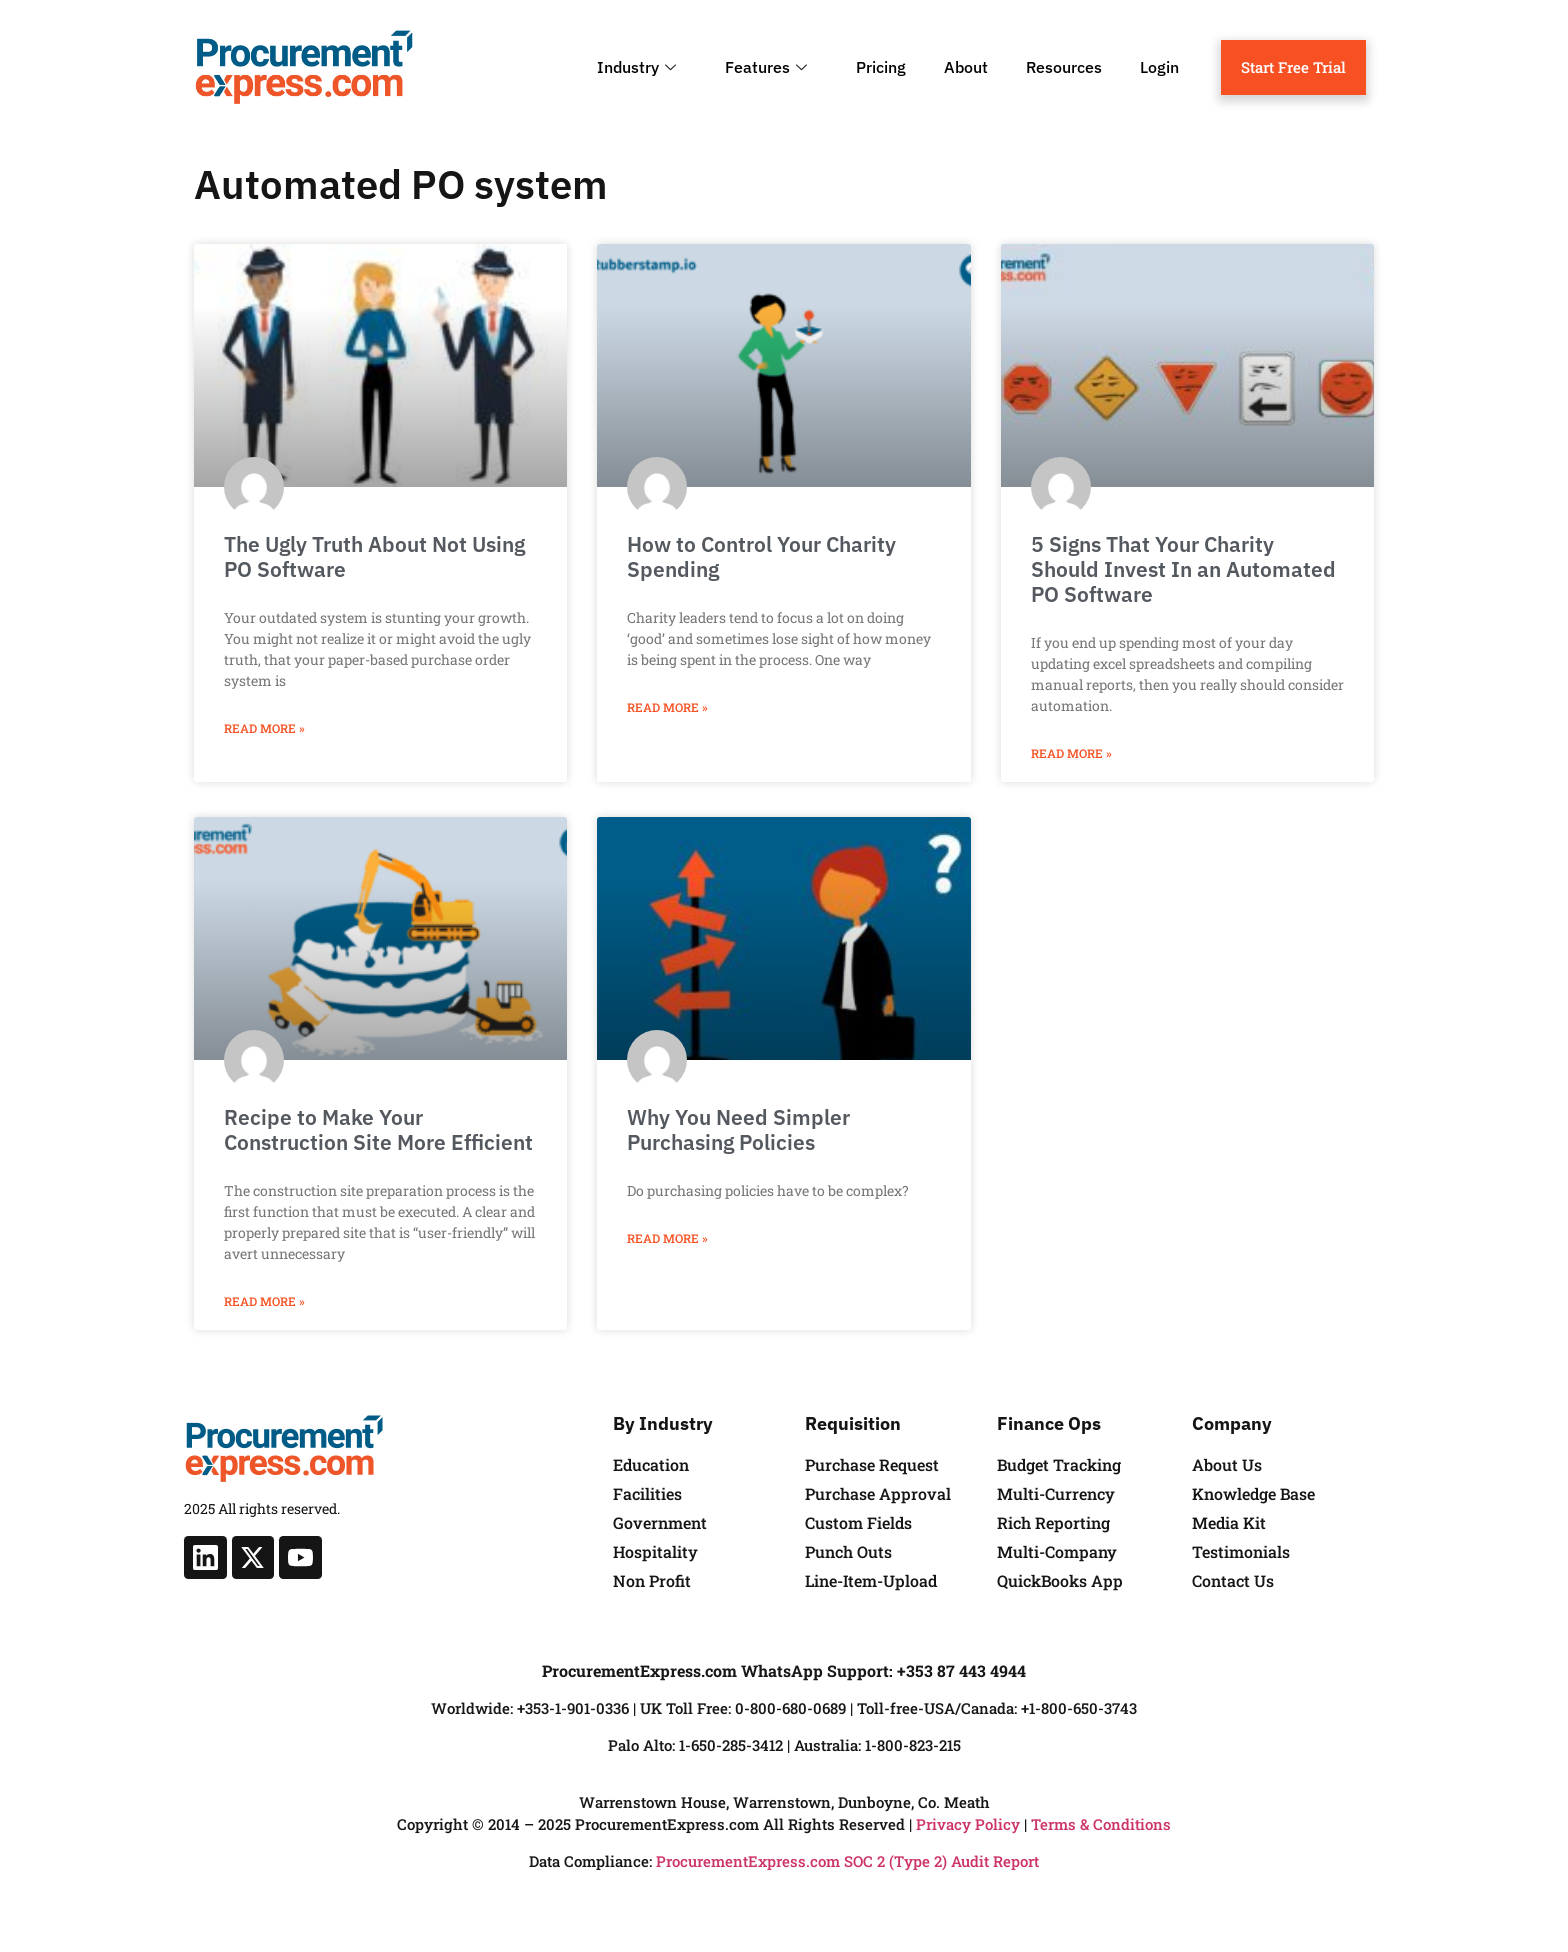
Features (768, 67)
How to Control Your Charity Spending (761, 556)
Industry (639, 67)
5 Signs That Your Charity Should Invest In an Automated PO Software (1183, 569)
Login (1159, 67)
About (966, 67)
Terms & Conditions (1101, 1824)
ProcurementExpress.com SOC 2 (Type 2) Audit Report (847, 1861)
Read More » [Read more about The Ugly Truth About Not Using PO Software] (264, 728)
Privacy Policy (968, 1824)
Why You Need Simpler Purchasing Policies (738, 1129)
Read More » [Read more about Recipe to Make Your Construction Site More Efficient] (264, 1301)
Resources (1064, 67)
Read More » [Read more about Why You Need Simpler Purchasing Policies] (667, 1238)
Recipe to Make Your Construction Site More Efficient (378, 1129)
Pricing (881, 67)
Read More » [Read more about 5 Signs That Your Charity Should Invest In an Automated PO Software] (1071, 753)
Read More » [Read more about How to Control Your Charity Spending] (667, 707)
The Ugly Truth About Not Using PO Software (374, 556)
